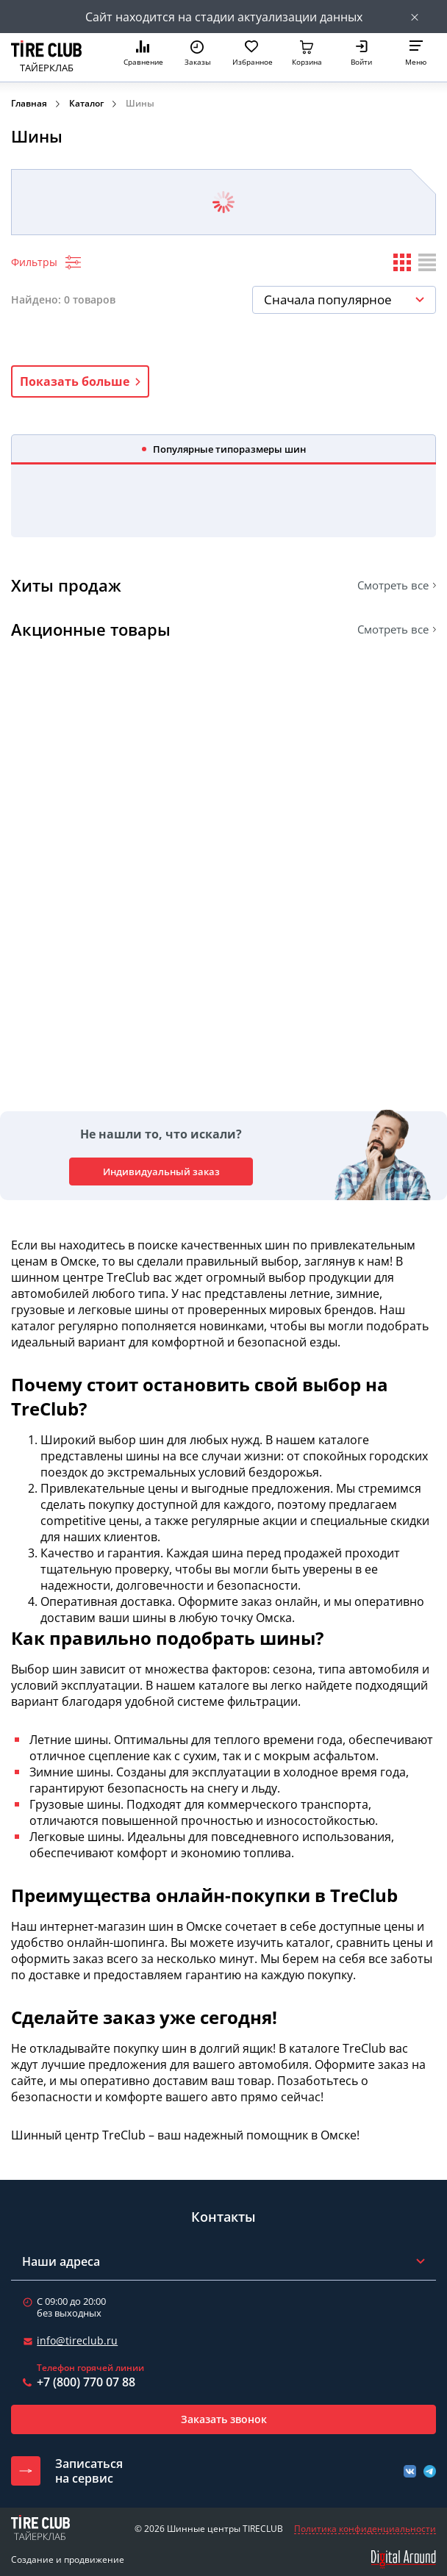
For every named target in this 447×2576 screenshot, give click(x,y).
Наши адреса (61, 2261)
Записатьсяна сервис (89, 2471)
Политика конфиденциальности (365, 2529)
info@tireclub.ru (77, 2340)
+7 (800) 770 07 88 (86, 2382)
